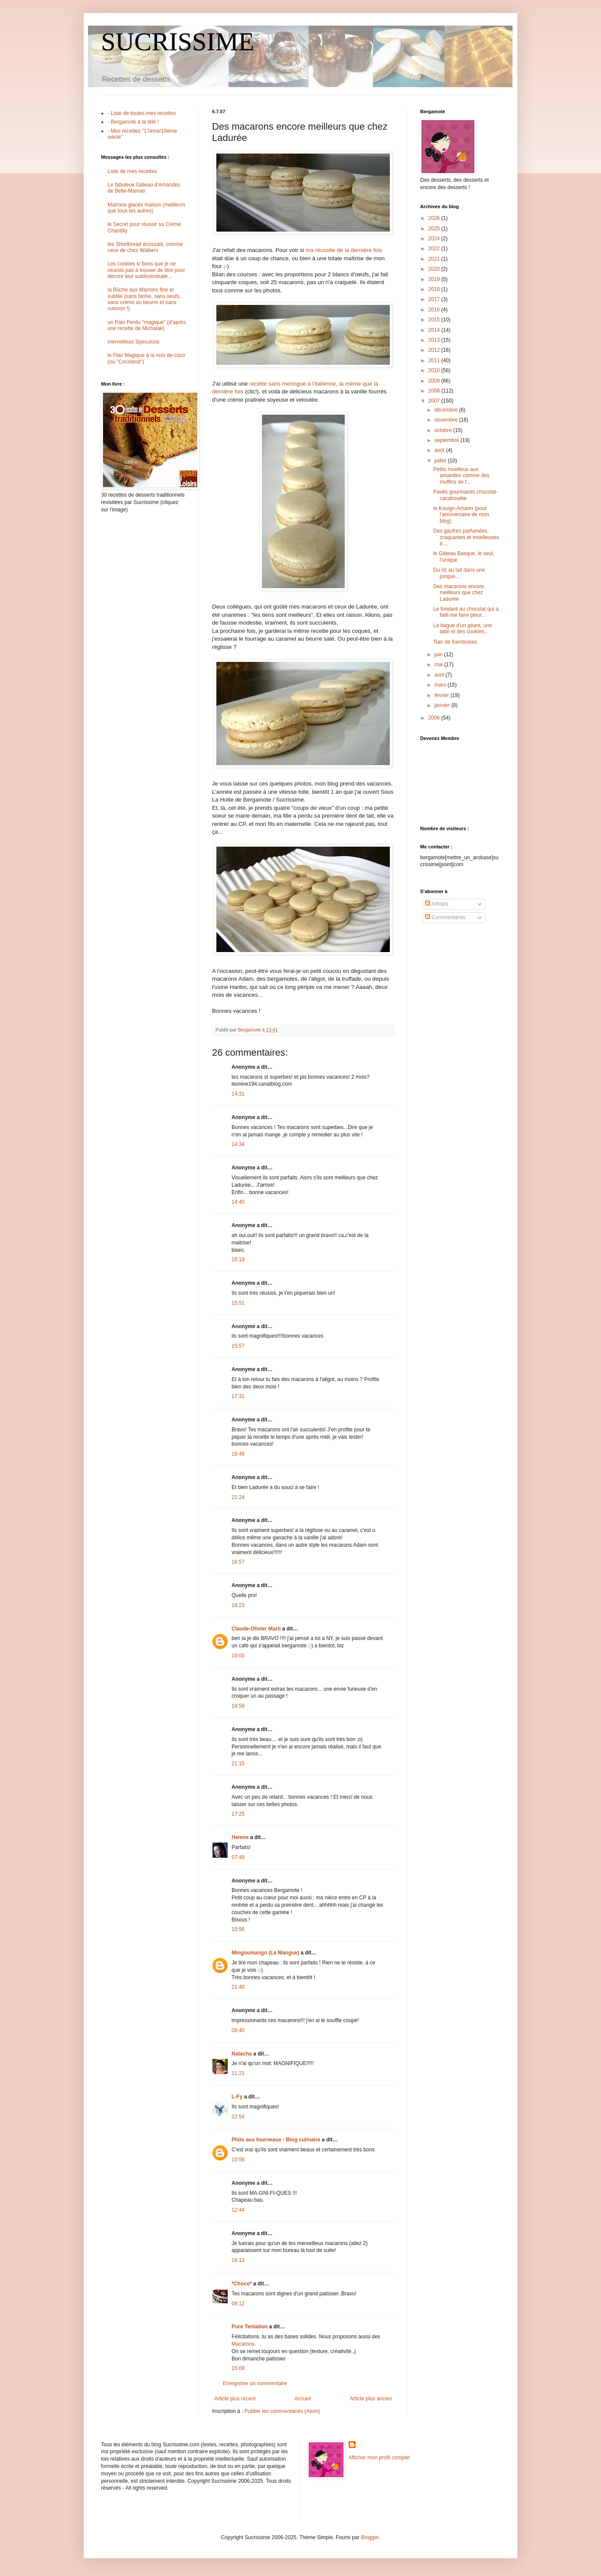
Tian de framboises (455, 642)
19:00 (238, 1656)
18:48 (238, 1454)
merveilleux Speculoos (134, 342)
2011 (434, 360)
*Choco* (242, 2284)
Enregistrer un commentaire (255, 2383)
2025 (434, 229)
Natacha (242, 2054)
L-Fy (237, 2097)
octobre (443, 430)
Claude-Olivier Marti (256, 1629)
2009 (434, 381)
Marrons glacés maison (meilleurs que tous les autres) (146, 208)
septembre (447, 440)
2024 (434, 239)
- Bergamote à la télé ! (133, 122)
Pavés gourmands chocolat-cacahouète (465, 495)
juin (439, 654)
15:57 (238, 1346)
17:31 (238, 1396)
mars (440, 685)
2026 (434, 218)
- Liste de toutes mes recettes (142, 113)
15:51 (238, 1303)
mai (439, 664)
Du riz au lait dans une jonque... (459, 573)
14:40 (238, 1202)
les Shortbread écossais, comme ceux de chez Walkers (145, 247)
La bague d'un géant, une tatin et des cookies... (462, 628)
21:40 (238, 1987)
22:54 (238, 2117)
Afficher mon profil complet (379, 2458)
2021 (434, 259)
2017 (434, 299)
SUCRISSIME (177, 41)
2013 (434, 340)
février (442, 695)
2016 (434, 310)
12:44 (238, 2210)
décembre (446, 410)
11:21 (238, 2073)
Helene (240, 1837)
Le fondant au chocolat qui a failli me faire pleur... (466, 612)
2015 (434, 320)
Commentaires (445, 917)
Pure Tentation (250, 2327)
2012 (434, 350)
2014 (434, 330)
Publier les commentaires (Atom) (282, 2411)
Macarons (243, 2344)
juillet (441, 461)
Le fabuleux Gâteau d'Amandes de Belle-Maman (144, 188)
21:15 (238, 1764)
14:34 (238, 1144)
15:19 (238, 1260)
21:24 (238, 1497)
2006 (434, 718)
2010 (434, 370)
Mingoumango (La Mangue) (265, 1953)
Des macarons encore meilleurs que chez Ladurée (458, 592)
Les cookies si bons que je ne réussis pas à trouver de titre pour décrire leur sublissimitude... (146, 270)
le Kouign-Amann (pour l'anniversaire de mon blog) (461, 514)
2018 (434, 289)
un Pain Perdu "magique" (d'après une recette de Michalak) (147, 325)
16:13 (238, 2260)
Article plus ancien (371, 2399)
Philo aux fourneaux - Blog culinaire (276, 2140)
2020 (434, 269)
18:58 (238, 1706)
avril (439, 675)
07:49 (238, 1857)
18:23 (238, 1605)
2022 (434, 248)
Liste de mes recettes (132, 171)
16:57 (238, 1562)
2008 (434, 391)
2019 (434, 279)
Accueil (302, 2399)
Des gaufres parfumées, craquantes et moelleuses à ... (466, 537)
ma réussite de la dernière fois (344, 250)
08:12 (238, 2304)
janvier (442, 705)
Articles (436, 904)
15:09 (238, 2368)
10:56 (238, 1929)
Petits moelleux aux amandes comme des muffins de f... (461, 475)
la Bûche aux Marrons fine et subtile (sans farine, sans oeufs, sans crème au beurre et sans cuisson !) (144, 299)
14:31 (238, 1094)
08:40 (238, 2030)
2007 (434, 401)
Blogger (370, 2537)
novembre (446, 420)
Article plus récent (234, 2399)
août (440, 450)
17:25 (238, 1814)
